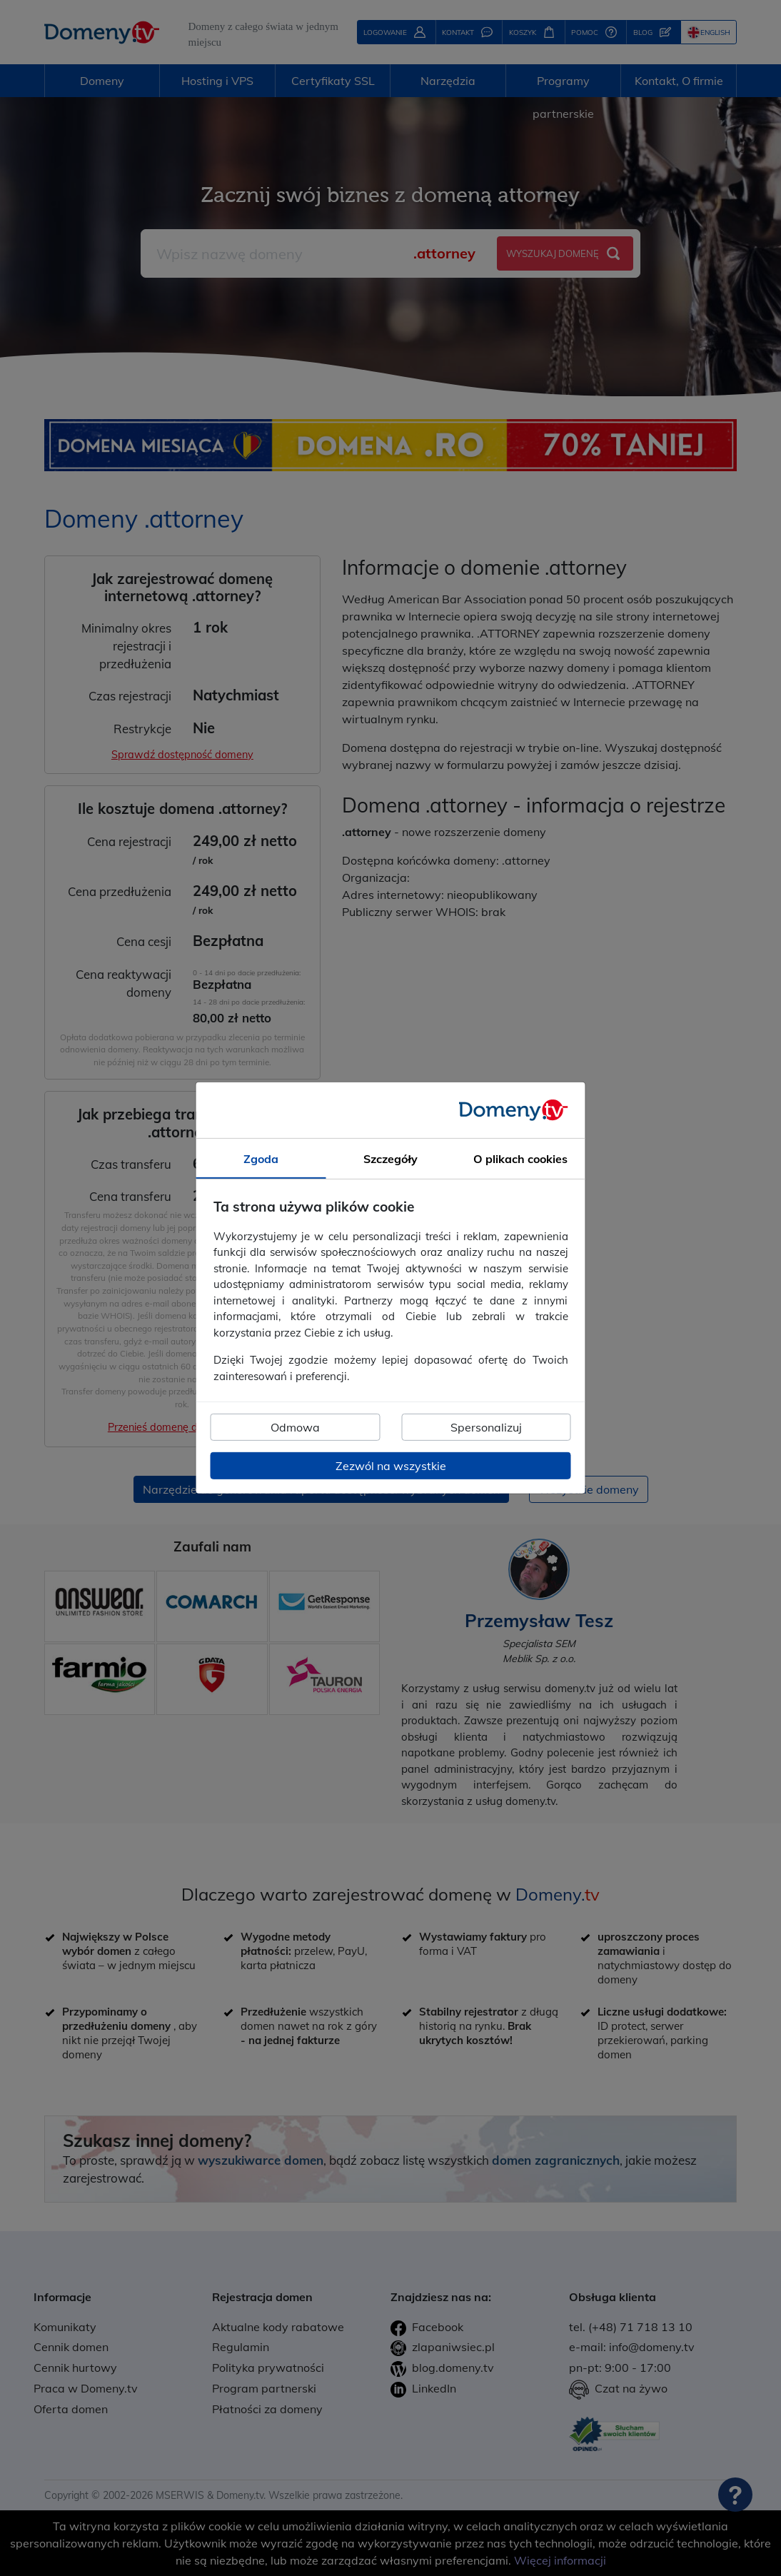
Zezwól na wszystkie (391, 1466)
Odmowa (295, 1427)
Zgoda (260, 1159)
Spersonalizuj (486, 1427)
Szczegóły (390, 1159)
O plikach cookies (520, 1159)
